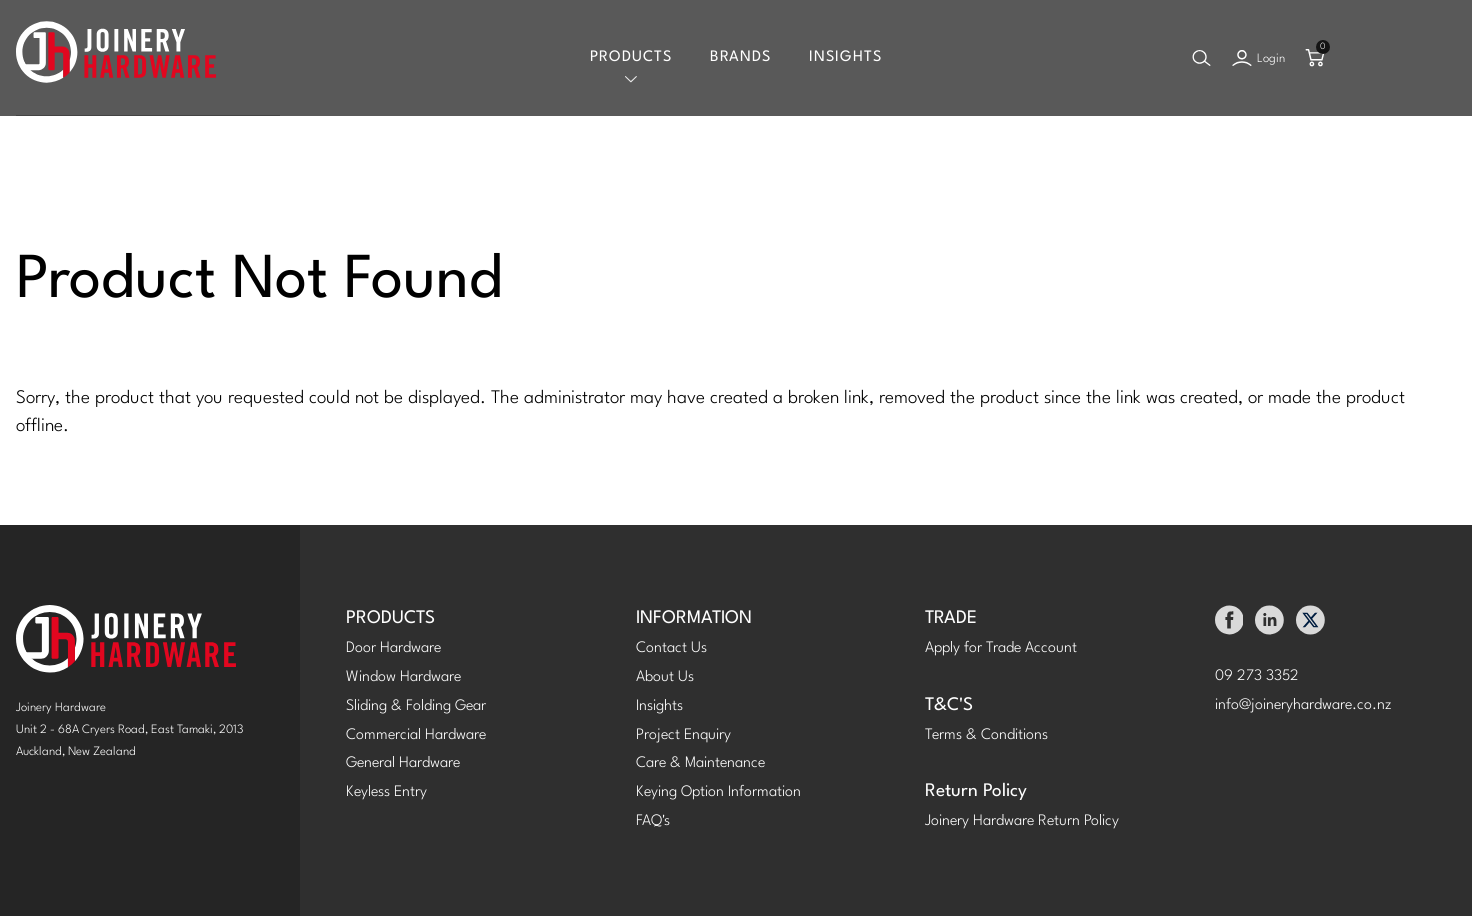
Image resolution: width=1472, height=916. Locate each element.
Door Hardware (393, 648)
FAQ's (653, 821)
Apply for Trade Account (1001, 648)
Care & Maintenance (700, 763)
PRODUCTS (390, 618)
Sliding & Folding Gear (416, 706)
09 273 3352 (1257, 676)
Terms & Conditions (986, 735)
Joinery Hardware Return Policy (1022, 821)
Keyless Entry (386, 792)
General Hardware (403, 763)
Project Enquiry (683, 735)
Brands (740, 57)
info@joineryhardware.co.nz (1303, 705)
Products (631, 57)
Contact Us (671, 648)
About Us (665, 677)
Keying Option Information (718, 792)
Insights (845, 57)
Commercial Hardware (416, 735)
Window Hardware (403, 677)
